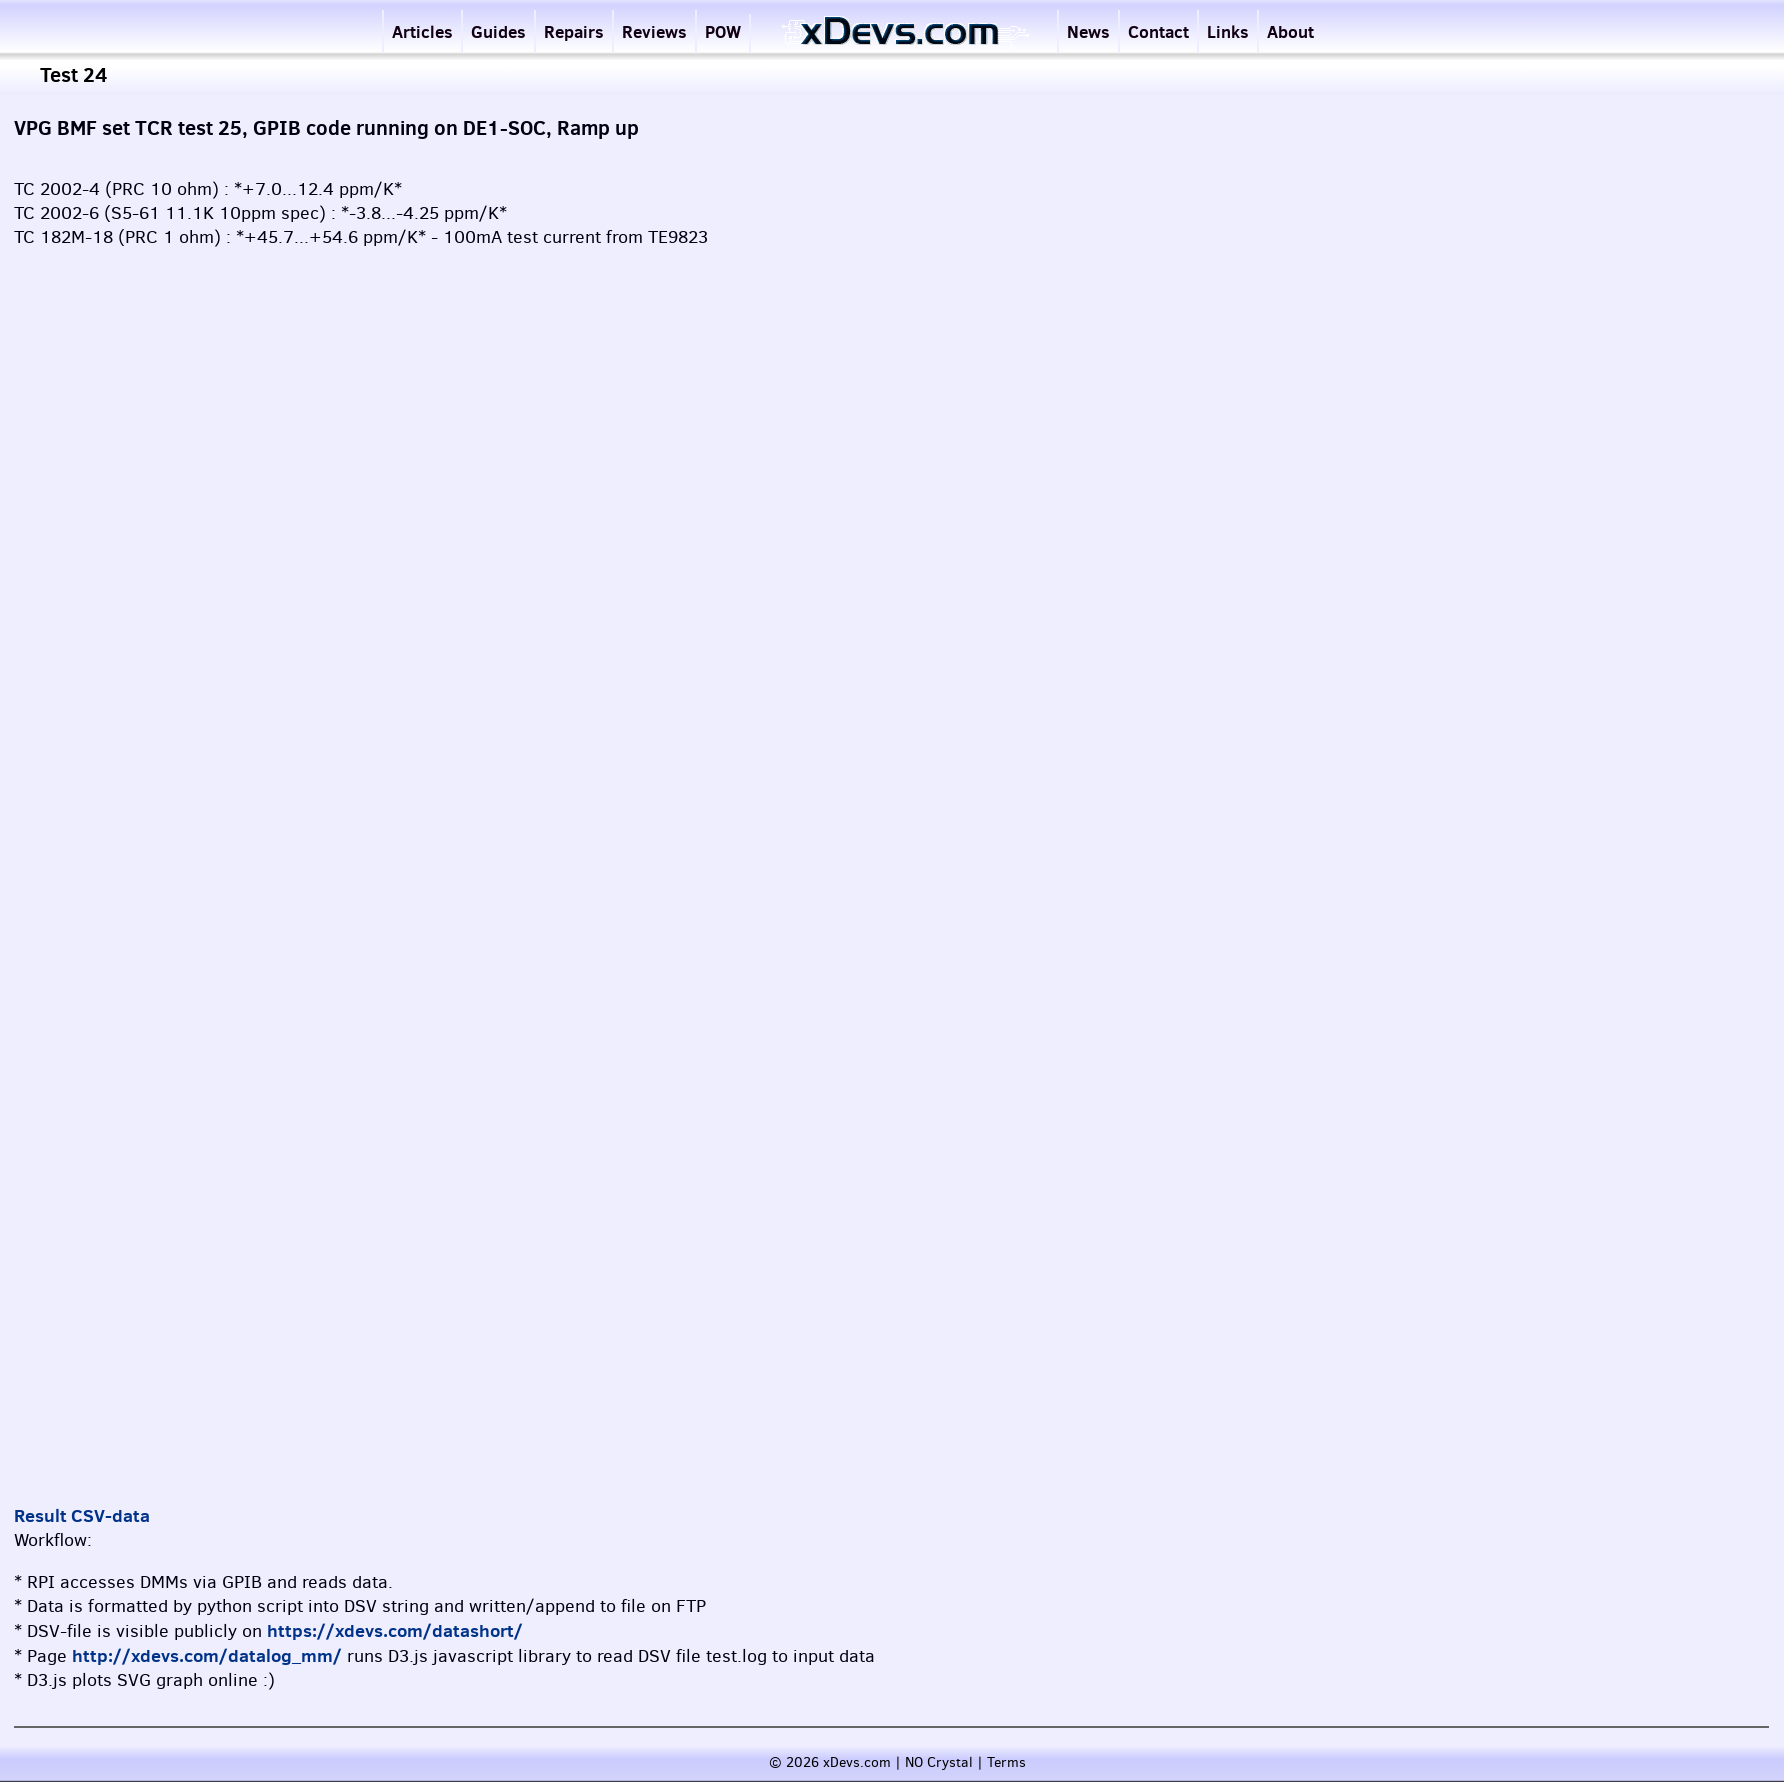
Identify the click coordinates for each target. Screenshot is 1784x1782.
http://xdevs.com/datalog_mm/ (207, 1655)
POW (723, 31)
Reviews (654, 31)
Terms (1006, 1762)
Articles (422, 31)
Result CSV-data (82, 1515)
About (1290, 31)
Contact (1158, 31)
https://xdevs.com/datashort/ (395, 1630)
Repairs (574, 31)
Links (1228, 31)
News (1088, 31)
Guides (498, 31)
